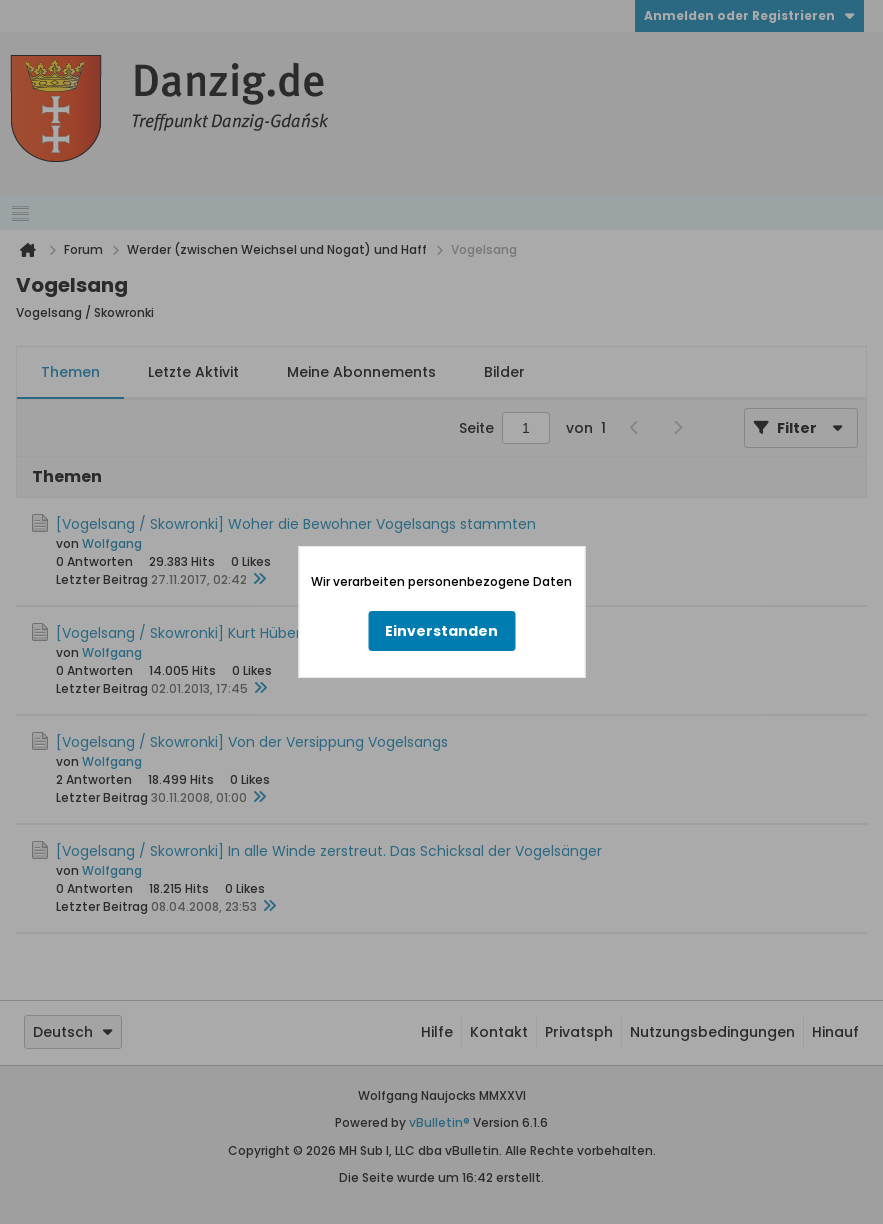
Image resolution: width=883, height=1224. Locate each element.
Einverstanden (441, 631)
